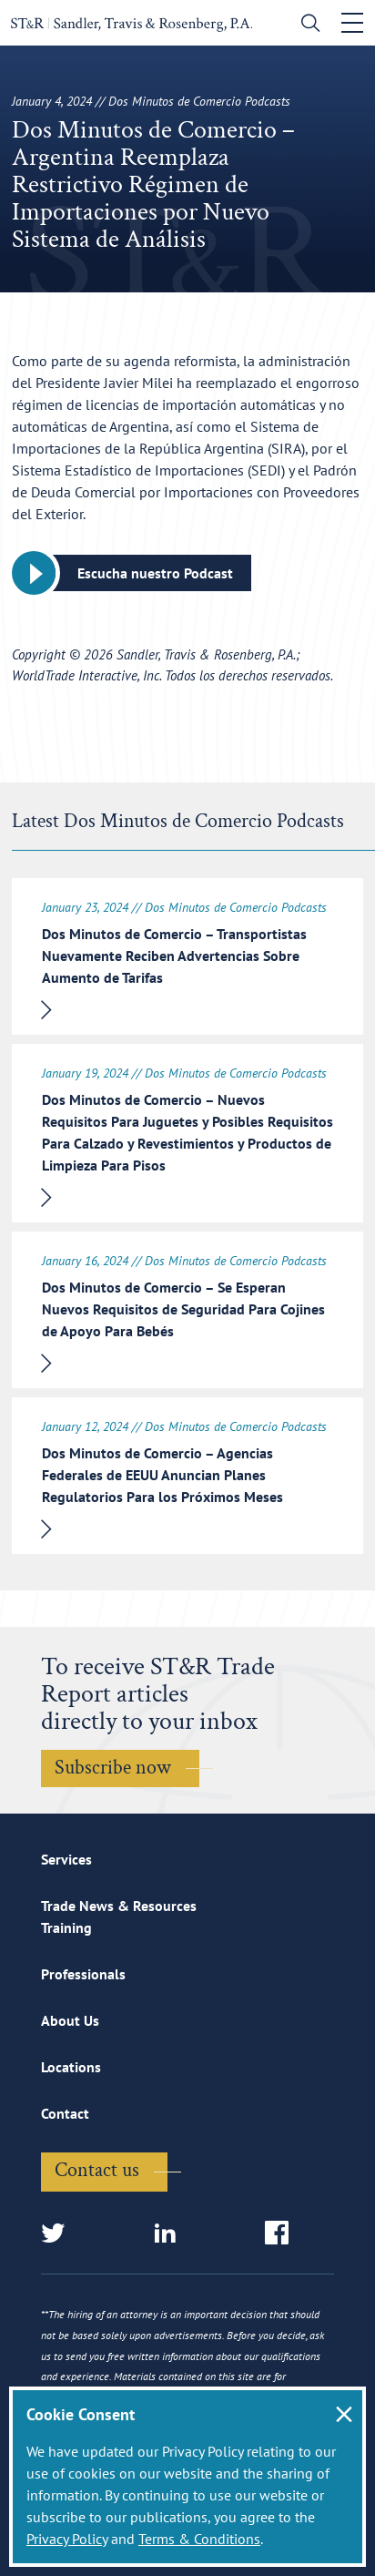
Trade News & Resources (119, 1905)
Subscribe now (113, 1767)
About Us (70, 2020)
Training (66, 1927)
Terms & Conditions (199, 2539)
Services (66, 1859)
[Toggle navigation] (352, 23)
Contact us (97, 2170)
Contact (65, 2113)
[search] (306, 25)
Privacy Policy (66, 2539)
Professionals (83, 1974)
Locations (71, 2067)
